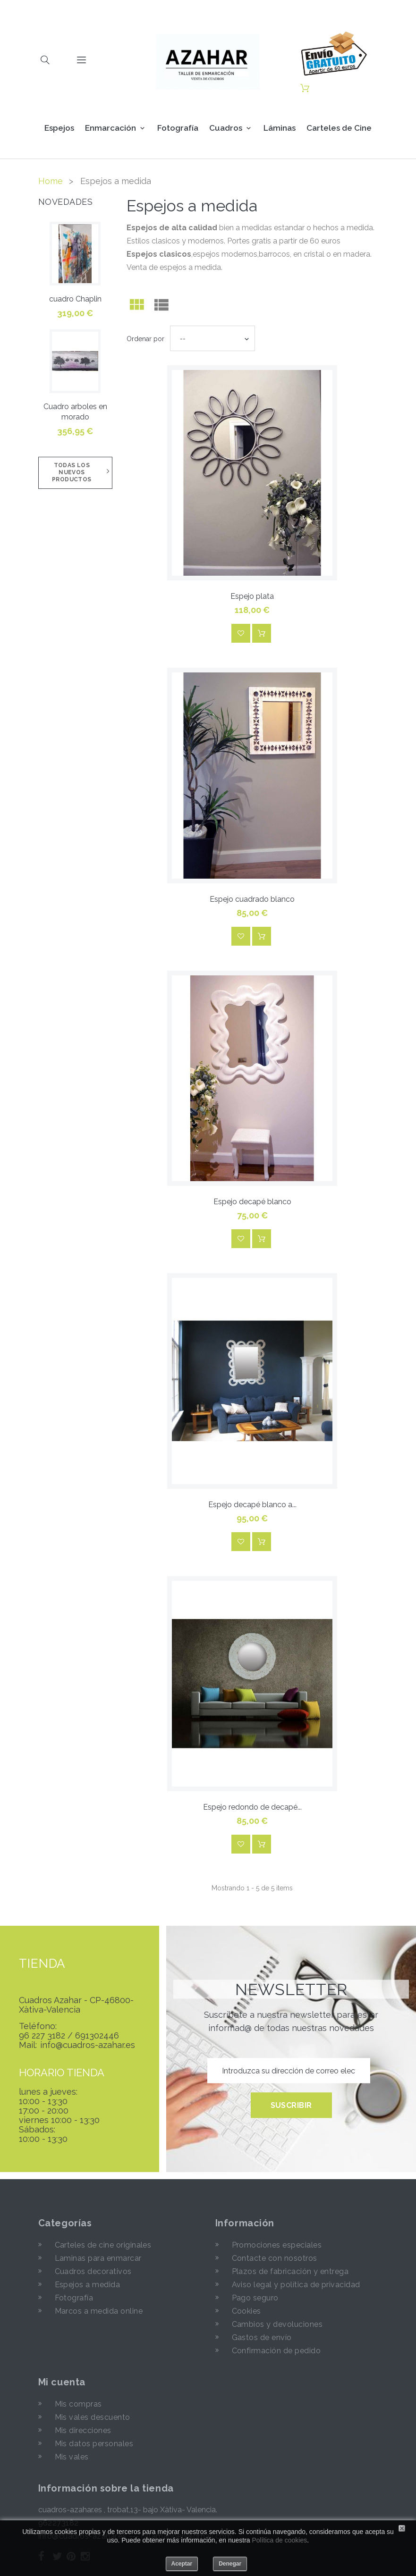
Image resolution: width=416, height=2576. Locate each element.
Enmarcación (110, 128)
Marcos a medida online (99, 2311)
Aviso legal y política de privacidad (296, 2284)
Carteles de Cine (339, 128)
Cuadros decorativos (93, 2271)
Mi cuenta (61, 2382)
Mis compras (78, 2404)
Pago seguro (255, 2297)
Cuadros (225, 128)
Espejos (59, 128)
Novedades (65, 202)
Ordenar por (145, 339)
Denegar (230, 2563)
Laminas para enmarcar (98, 2258)
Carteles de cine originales (103, 2244)
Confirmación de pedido (276, 2350)
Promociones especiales (277, 2244)
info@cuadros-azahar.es (87, 2045)
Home (50, 181)
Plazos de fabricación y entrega (290, 2271)
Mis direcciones (83, 2430)
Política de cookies (279, 2540)
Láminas (279, 128)
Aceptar (182, 2563)
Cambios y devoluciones (277, 2324)
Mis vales (72, 2456)
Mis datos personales (94, 2443)
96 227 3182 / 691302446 (69, 2035)
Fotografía (177, 128)
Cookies (246, 2311)
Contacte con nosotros (274, 2258)
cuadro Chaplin (75, 298)
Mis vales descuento (92, 2417)
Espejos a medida (87, 2284)
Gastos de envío (262, 2337)
